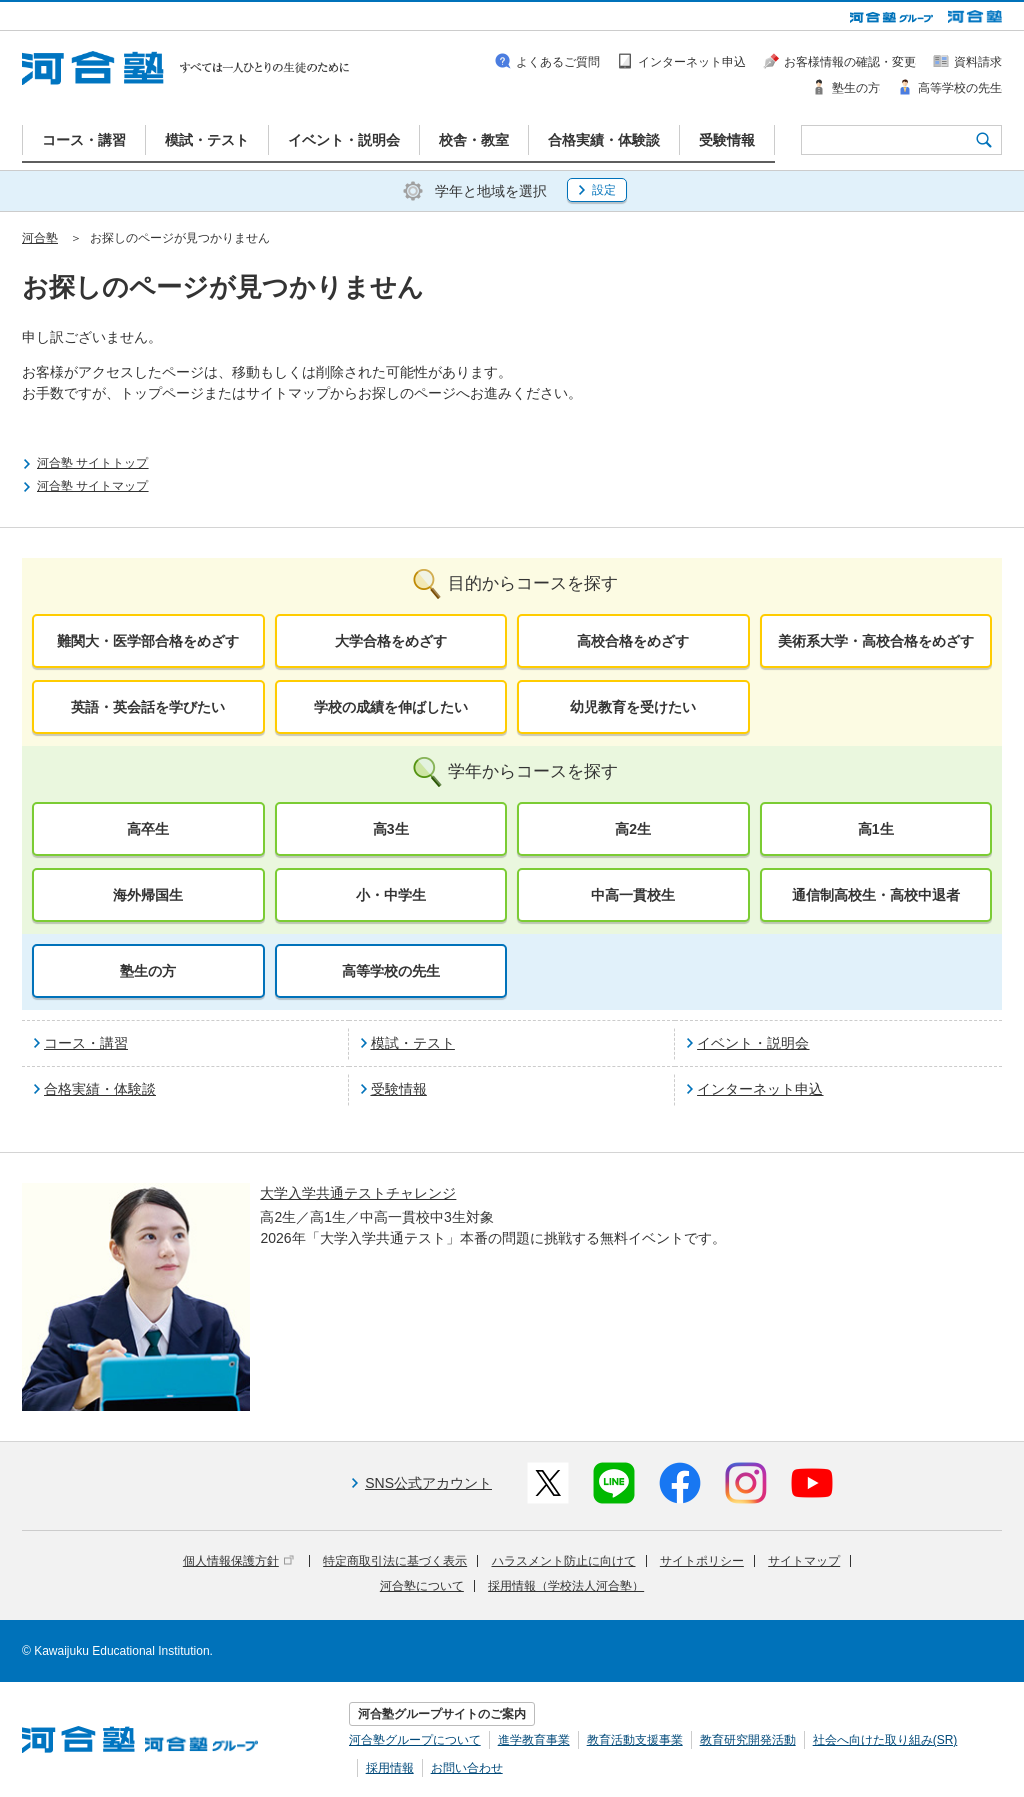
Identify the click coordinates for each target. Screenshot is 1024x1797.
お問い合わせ (467, 1768)
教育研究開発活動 (748, 1740)
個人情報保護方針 (238, 1561)
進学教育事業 (534, 1740)
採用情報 (390, 1768)
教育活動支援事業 (635, 1740)
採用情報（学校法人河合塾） (566, 1586)
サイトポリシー (702, 1561)
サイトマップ (804, 1561)
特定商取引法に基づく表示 (395, 1561)
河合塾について (422, 1586)
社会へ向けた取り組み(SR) (885, 1740)
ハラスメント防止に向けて (564, 1561)
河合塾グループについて (415, 1740)
